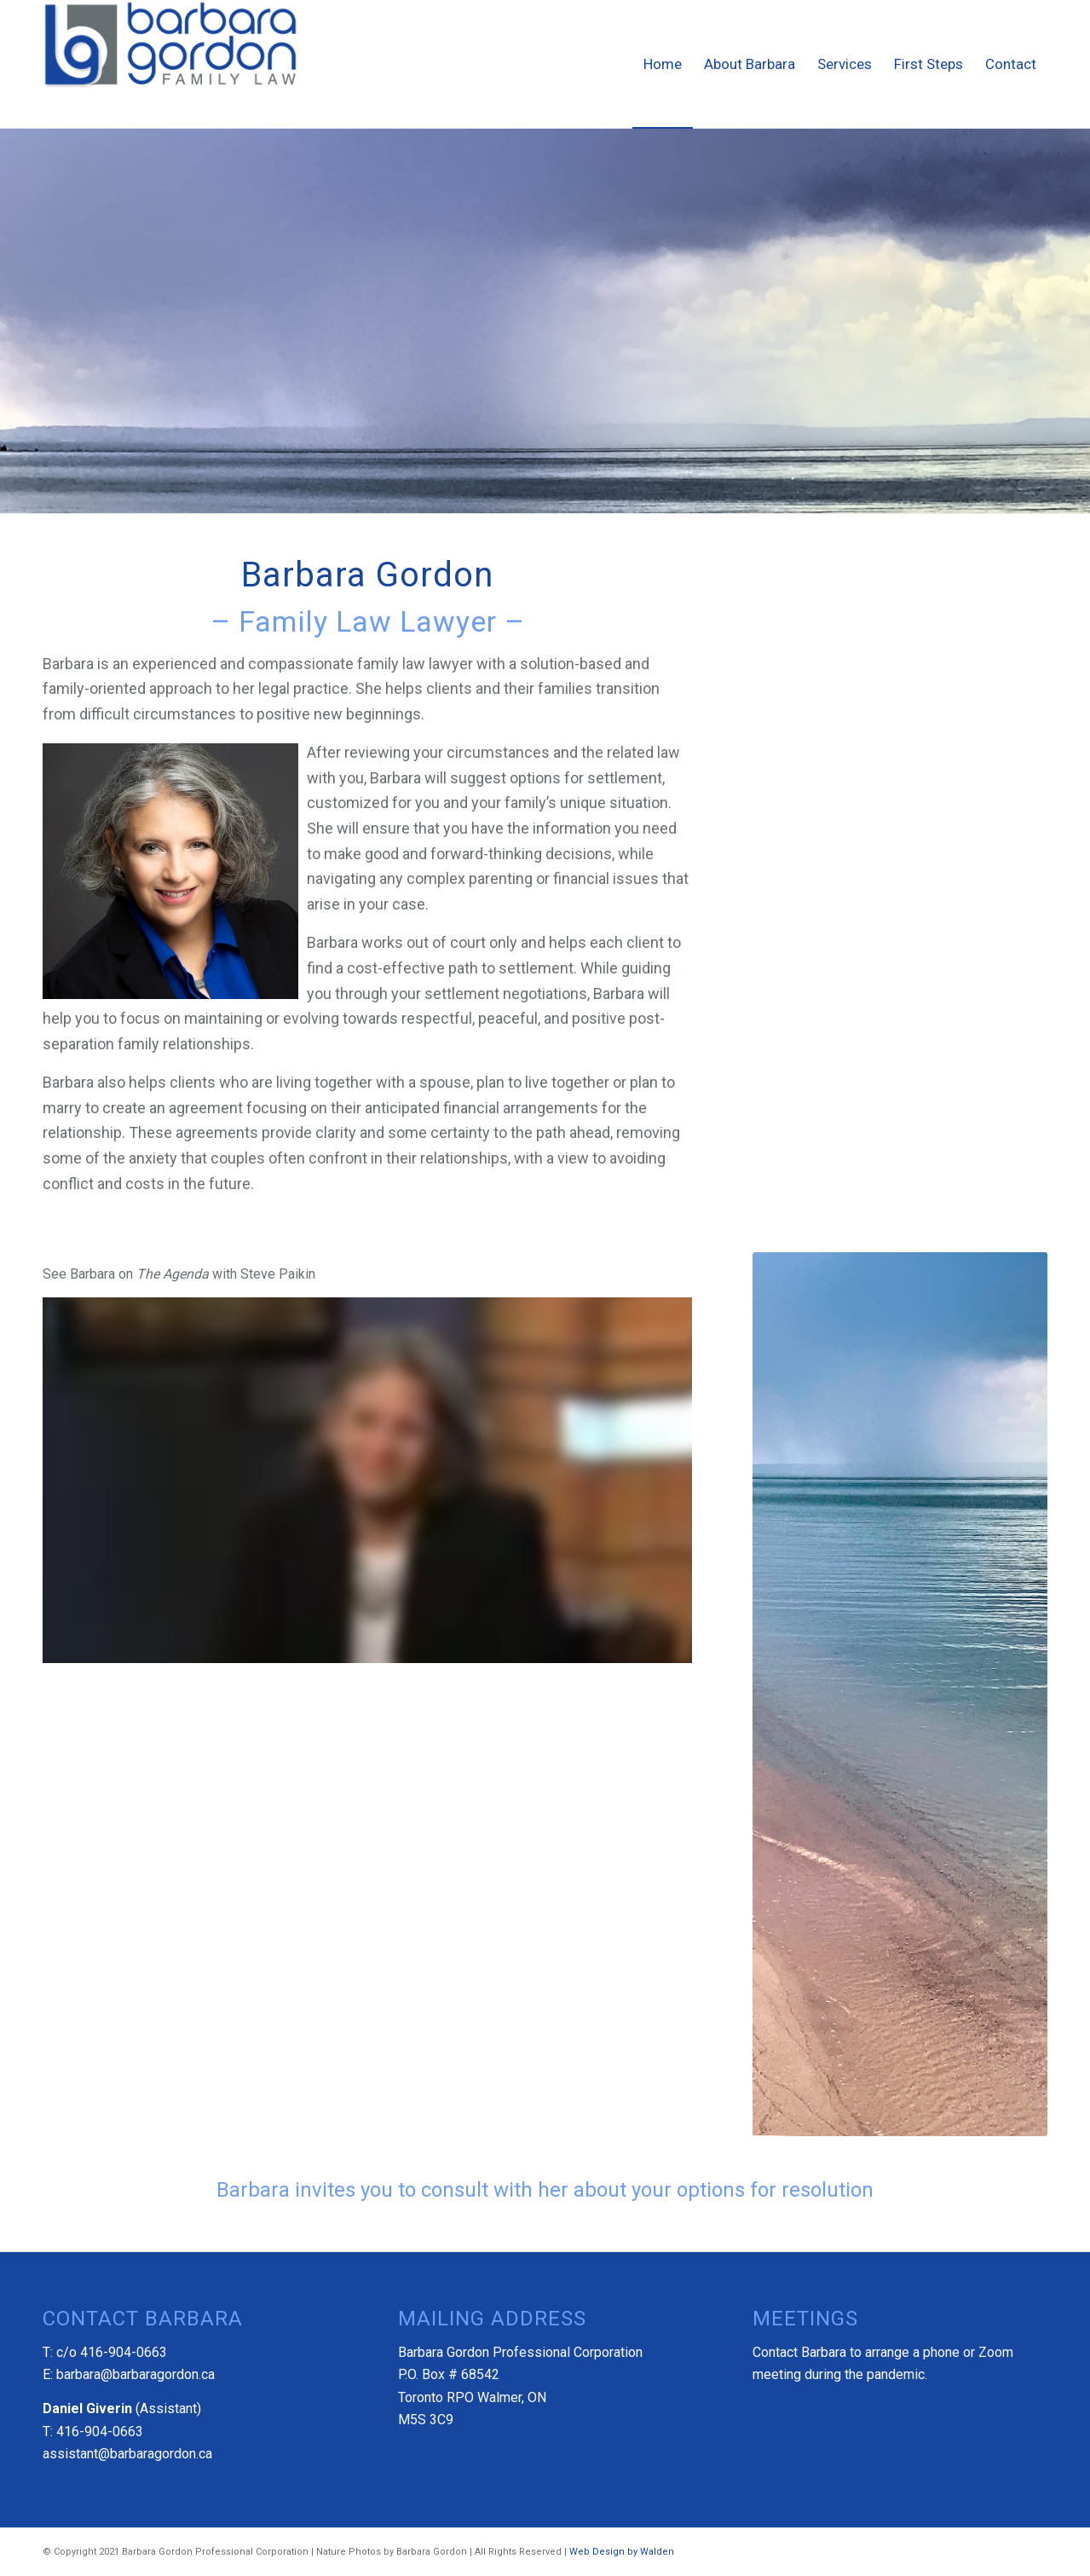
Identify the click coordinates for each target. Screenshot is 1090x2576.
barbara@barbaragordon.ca (135, 2374)
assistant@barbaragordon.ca (127, 2454)
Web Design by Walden (621, 2551)
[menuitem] (662, 64)
